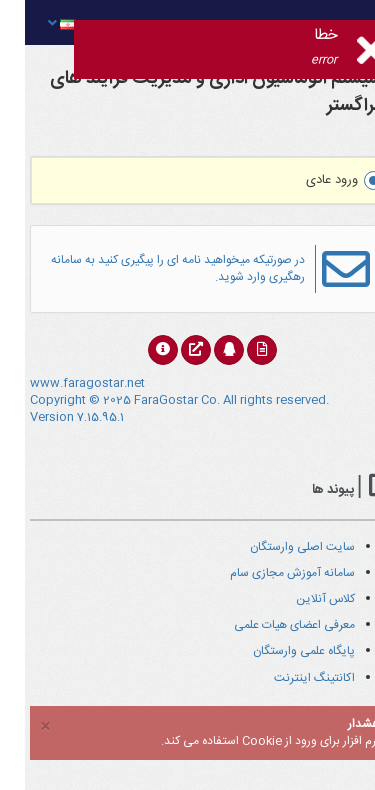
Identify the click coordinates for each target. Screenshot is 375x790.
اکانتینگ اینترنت (289, 678)
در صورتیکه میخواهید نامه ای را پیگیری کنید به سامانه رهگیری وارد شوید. (153, 268)
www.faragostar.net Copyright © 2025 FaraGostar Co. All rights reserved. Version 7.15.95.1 (154, 400)
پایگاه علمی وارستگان (279, 651)
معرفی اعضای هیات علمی (269, 625)
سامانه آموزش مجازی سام (267, 573)
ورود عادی (319, 180)
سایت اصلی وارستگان (277, 547)
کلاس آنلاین (300, 599)
